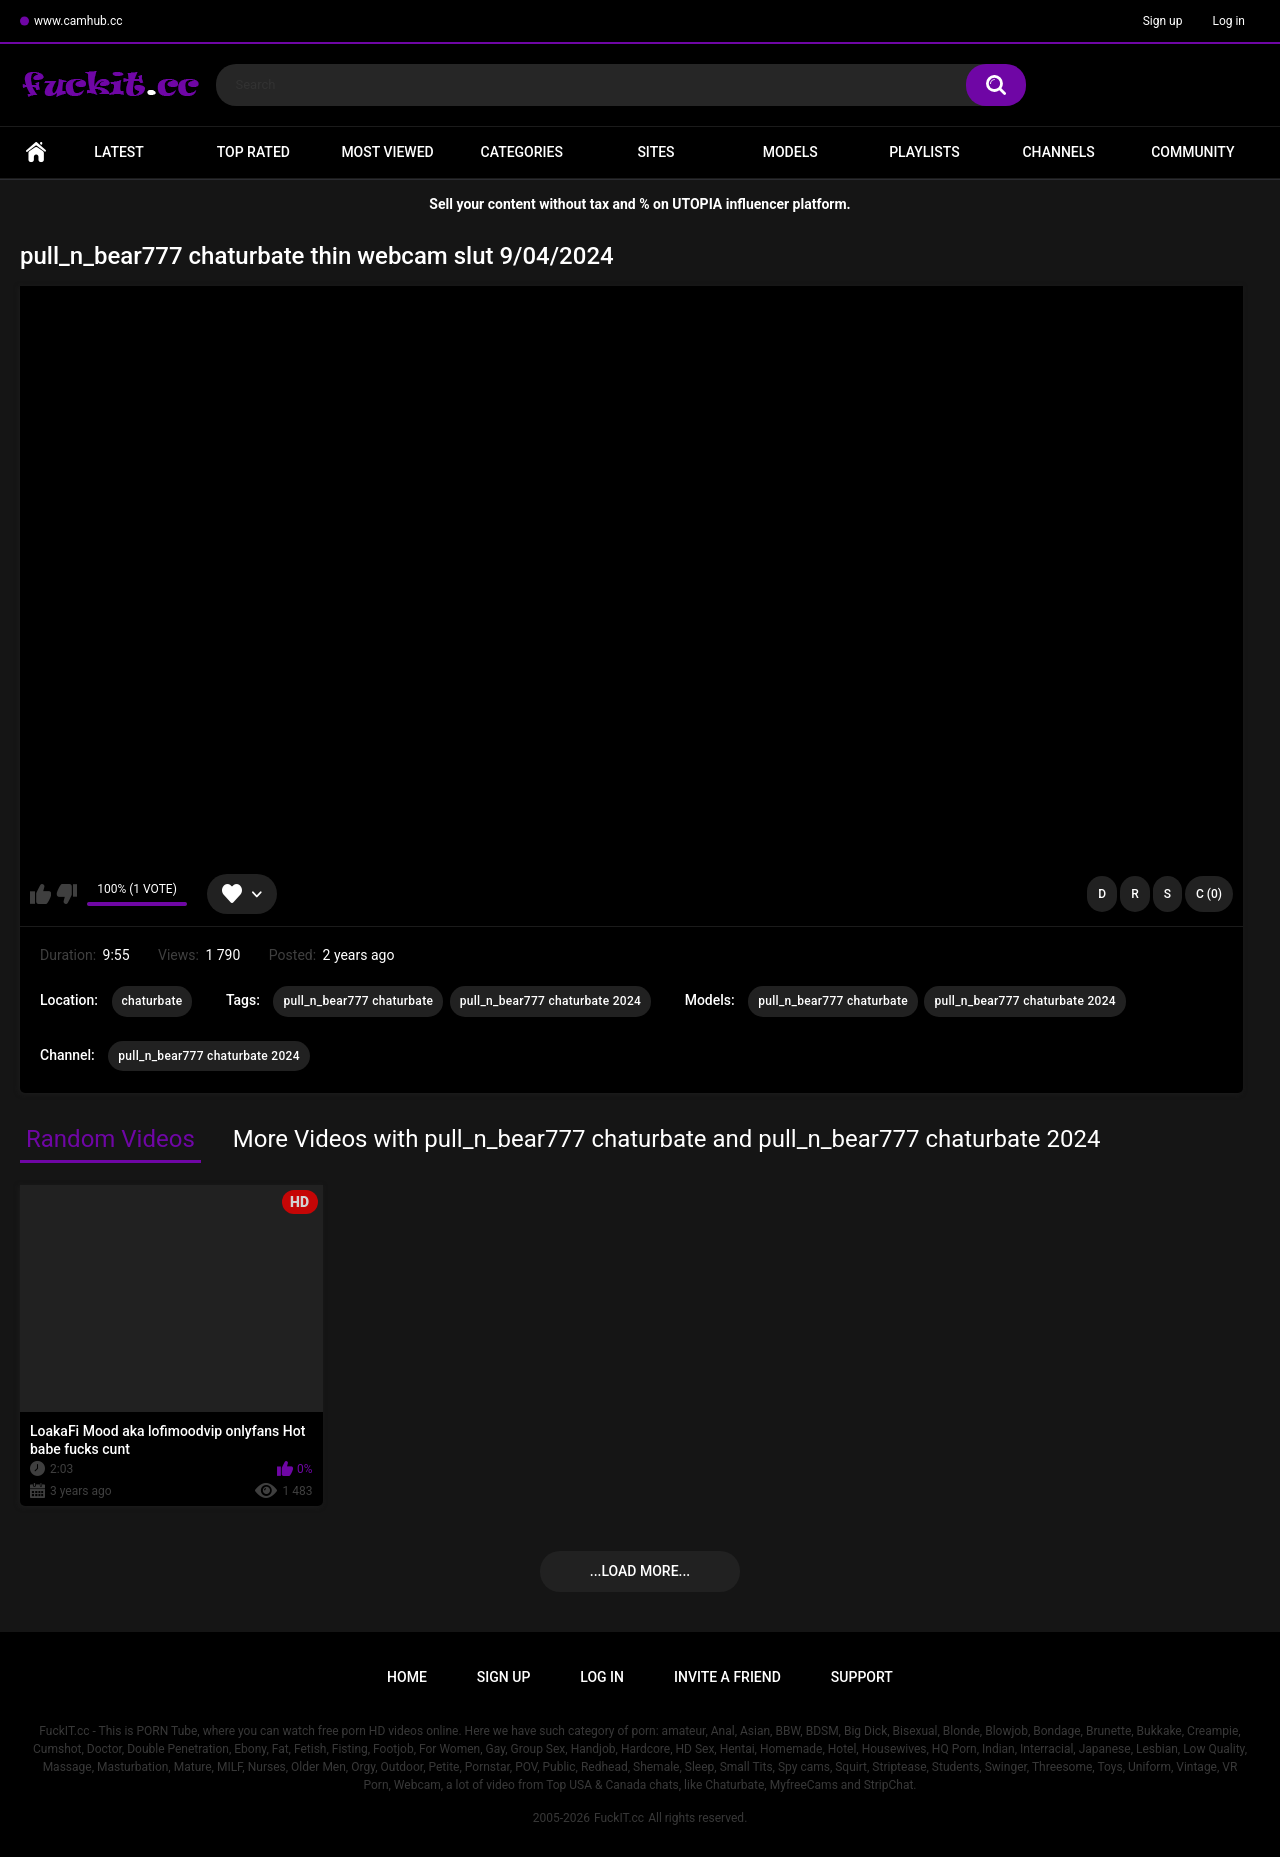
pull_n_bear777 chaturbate (358, 1001)
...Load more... (640, 1571)
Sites (655, 152)
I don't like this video (66, 894)
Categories (522, 152)
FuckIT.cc (619, 1818)
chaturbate (152, 1001)
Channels (1058, 152)
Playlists (924, 152)
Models (790, 152)
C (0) (1209, 894)
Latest (119, 152)
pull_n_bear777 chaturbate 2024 (551, 1001)
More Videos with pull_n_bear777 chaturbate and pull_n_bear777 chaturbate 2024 (667, 1139)
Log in (1228, 21)
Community (1192, 152)
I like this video (40, 894)
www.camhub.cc (78, 21)
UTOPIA (697, 204)
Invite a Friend (727, 1677)
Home (36, 152)
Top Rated (253, 152)
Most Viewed (387, 152)
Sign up (1163, 21)
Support (862, 1677)
